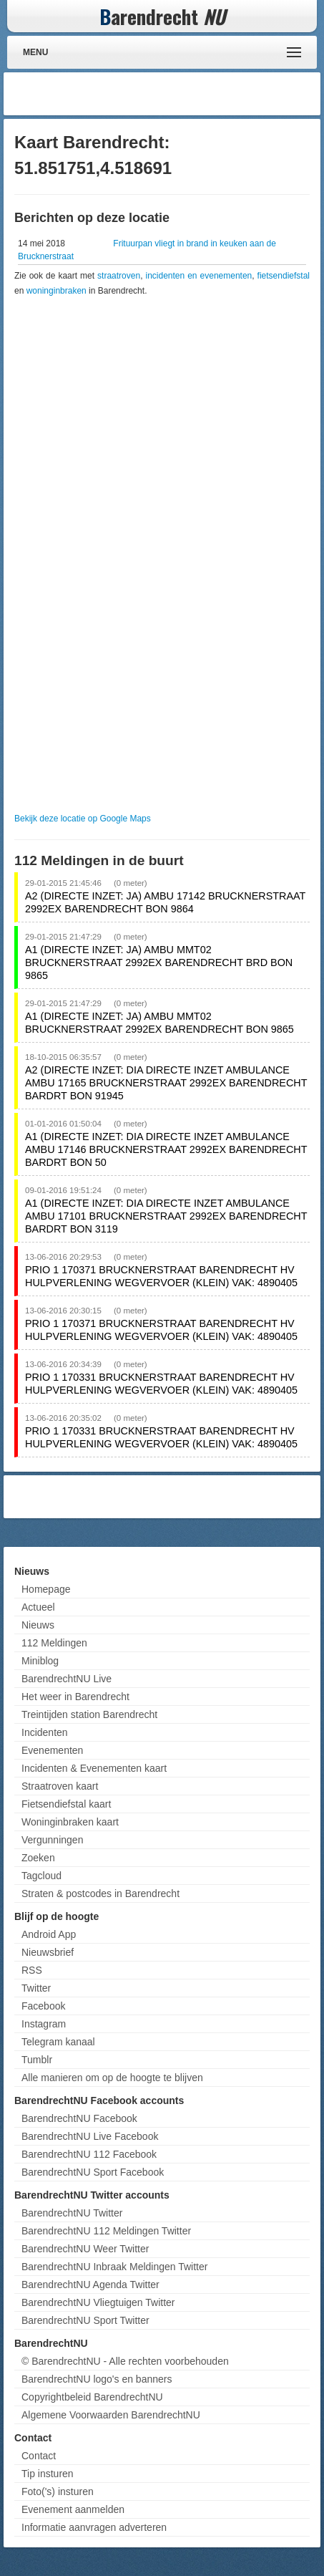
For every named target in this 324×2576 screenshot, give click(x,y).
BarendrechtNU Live (66, 1678)
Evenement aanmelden (72, 2509)
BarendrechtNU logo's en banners (96, 2379)
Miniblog (40, 1660)
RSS (31, 1970)
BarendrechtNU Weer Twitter (85, 2248)
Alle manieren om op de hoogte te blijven (112, 2077)
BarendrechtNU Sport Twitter (85, 2320)
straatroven (118, 276)
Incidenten (44, 1732)
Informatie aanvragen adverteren (94, 2527)
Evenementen (52, 1750)
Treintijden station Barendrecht (89, 1714)
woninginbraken (56, 291)
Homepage (46, 1589)
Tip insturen (47, 2473)
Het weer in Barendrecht (75, 1696)
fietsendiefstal (283, 276)
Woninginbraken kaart (70, 1822)
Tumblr (36, 2059)
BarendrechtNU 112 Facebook (89, 2154)
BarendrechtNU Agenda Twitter (90, 2284)
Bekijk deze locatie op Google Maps (82, 819)
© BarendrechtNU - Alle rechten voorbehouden (125, 2361)
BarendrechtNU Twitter (71, 2213)
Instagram (43, 2024)
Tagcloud (41, 1875)
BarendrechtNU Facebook (79, 2118)
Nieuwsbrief (47, 1952)
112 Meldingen (54, 1643)
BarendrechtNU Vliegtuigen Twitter (98, 2302)
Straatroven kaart (59, 1786)
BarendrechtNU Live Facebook (89, 2136)
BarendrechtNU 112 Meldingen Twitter (106, 2231)
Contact (38, 2455)
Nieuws (37, 1625)
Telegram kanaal (58, 2041)
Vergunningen (52, 1840)
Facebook (43, 2006)
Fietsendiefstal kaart (66, 1804)
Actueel (38, 1607)
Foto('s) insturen (57, 2491)
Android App (48, 1934)
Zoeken (38, 1857)
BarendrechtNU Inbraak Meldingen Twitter (114, 2266)
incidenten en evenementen (198, 276)
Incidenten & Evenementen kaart (94, 1768)
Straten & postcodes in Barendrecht (100, 1893)
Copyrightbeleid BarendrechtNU (92, 2397)
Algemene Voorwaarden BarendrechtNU (110, 2415)
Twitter (36, 1988)
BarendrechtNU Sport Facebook (92, 2172)
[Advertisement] (202, 94)
